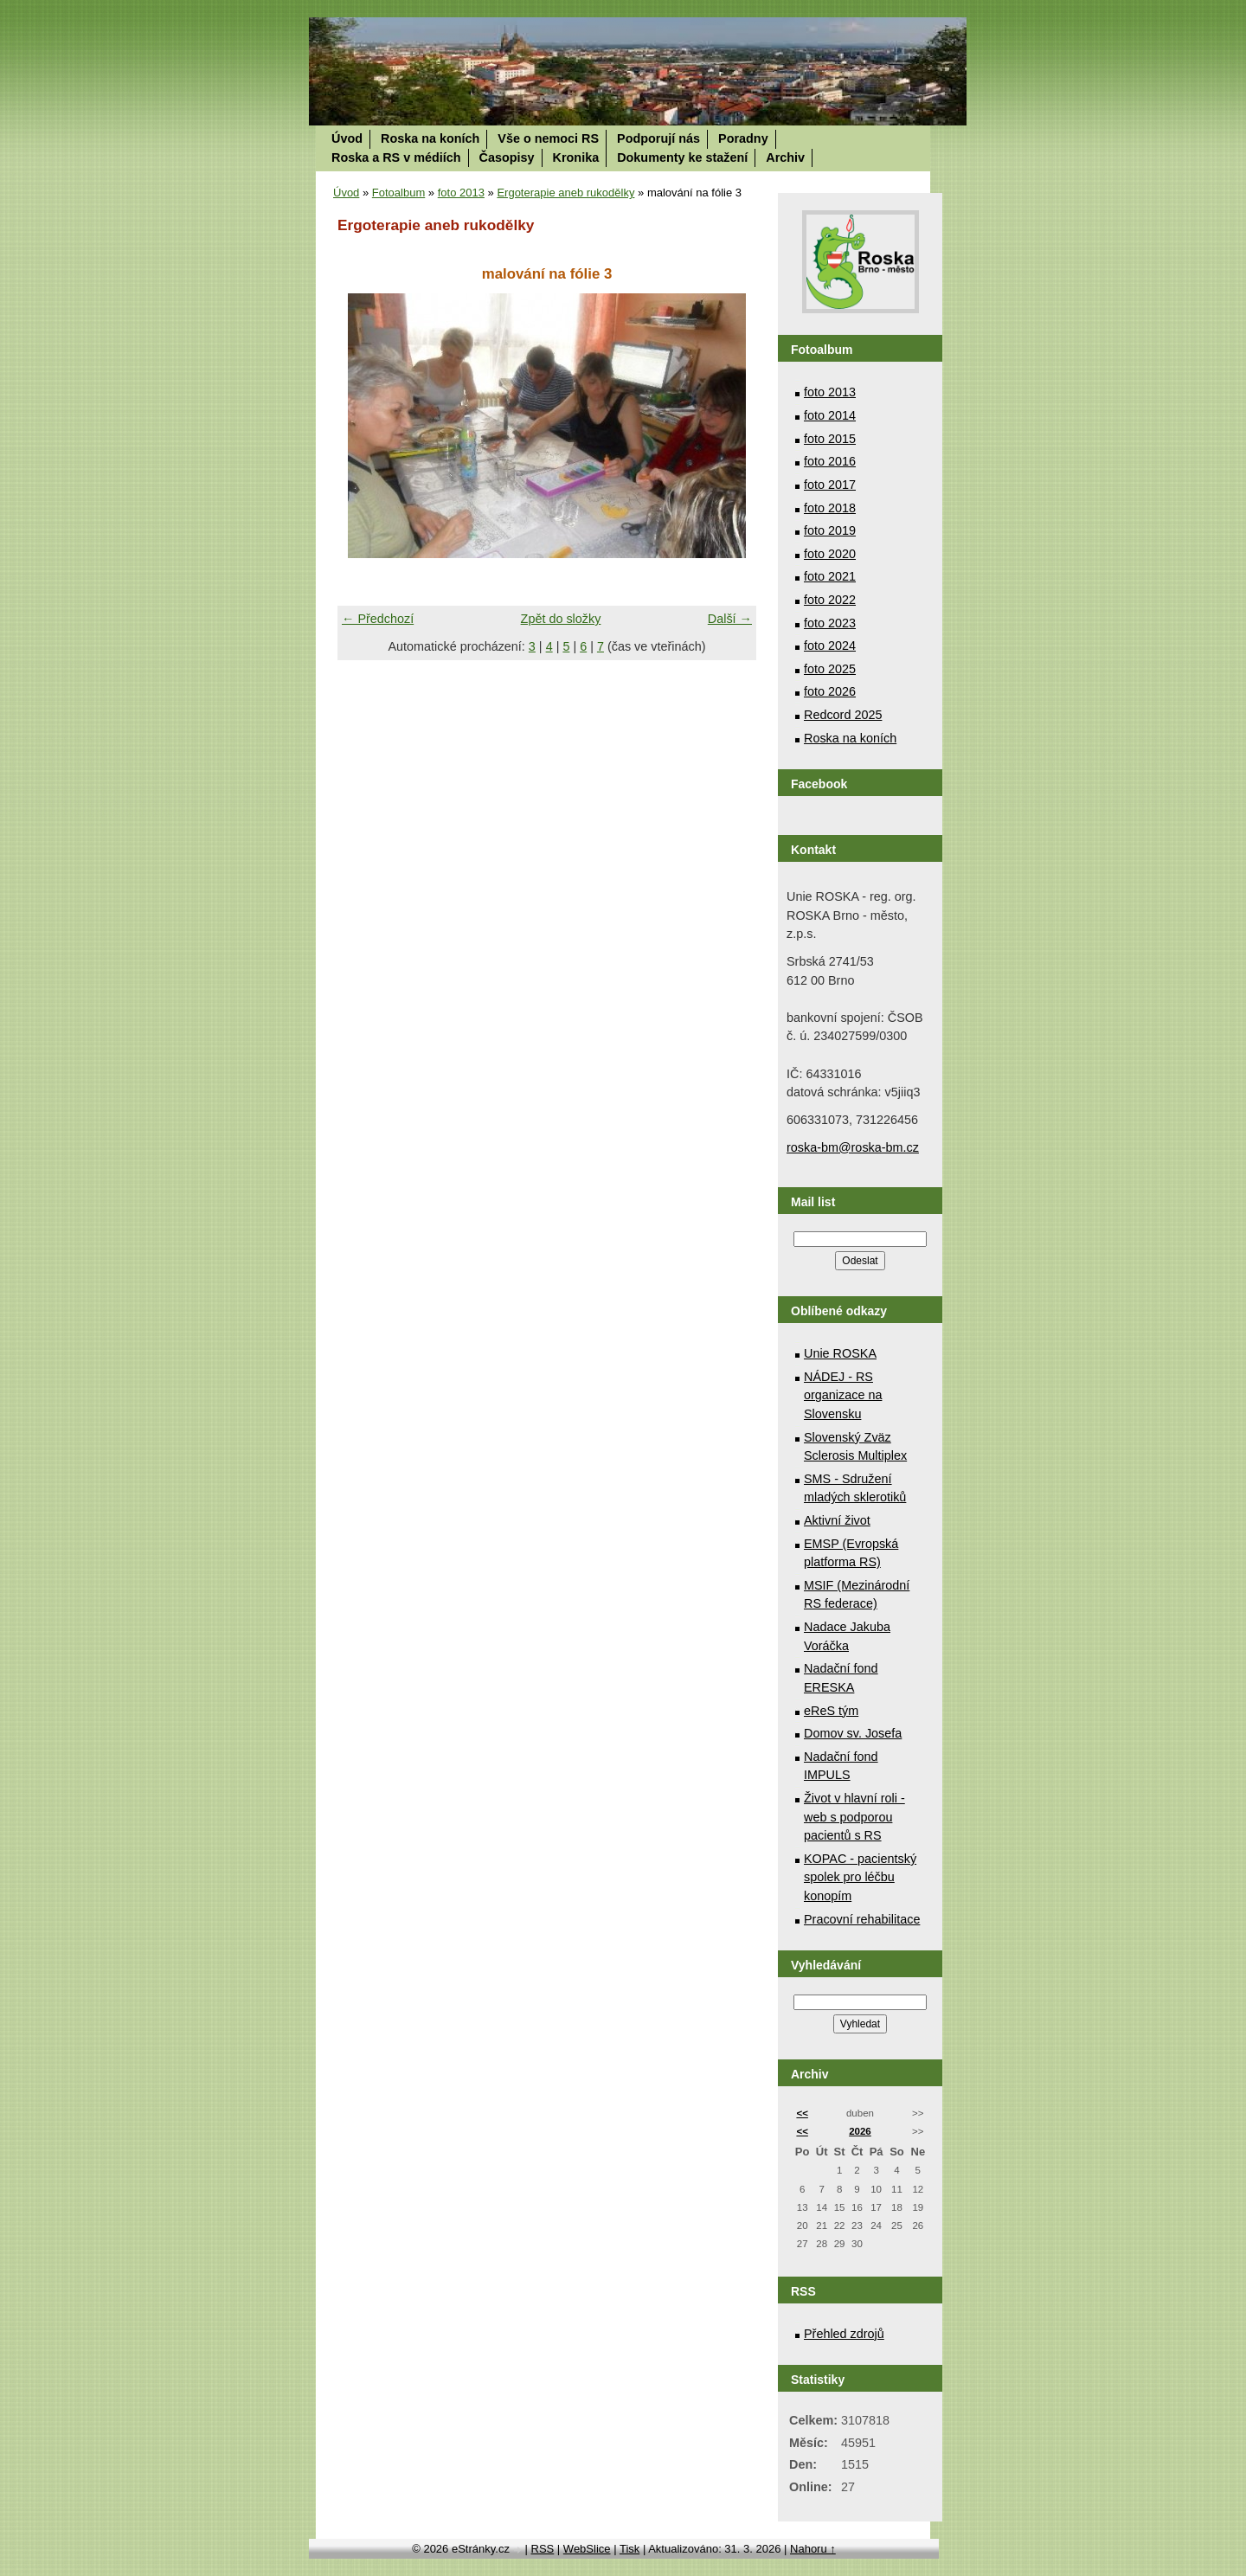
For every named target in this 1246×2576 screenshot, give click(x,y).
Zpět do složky (561, 619)
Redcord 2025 (843, 715)
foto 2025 (830, 669)
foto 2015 (830, 439)
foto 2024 (830, 645)
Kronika (576, 157)
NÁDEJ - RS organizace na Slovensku (843, 1395)
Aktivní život (837, 1520)
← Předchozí (378, 619)
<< (801, 2113)
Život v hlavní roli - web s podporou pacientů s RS (854, 1816)
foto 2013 (461, 192)
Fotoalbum (398, 192)
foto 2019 (830, 530)
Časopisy (507, 157)
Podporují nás (658, 138)
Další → (730, 619)
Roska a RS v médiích (396, 157)
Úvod (347, 138)
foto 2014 (830, 415)
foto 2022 (830, 600)
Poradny (743, 138)
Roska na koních (430, 138)
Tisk (629, 2548)
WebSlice (587, 2548)
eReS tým (831, 1711)
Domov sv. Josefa (853, 1733)
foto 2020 (830, 554)
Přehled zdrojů (844, 2334)
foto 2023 (830, 623)
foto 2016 (830, 461)
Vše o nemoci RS (548, 138)
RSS (543, 2548)
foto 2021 (830, 576)
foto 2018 (830, 508)
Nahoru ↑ (813, 2548)
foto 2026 (830, 691)
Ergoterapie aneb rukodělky (565, 192)
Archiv (785, 157)
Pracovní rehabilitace (862, 1919)
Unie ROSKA (840, 1353)
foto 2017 (830, 484)
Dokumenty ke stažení (682, 157)
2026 (860, 2131)
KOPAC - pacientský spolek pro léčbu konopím (860, 1877)
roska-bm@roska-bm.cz (853, 1147)
